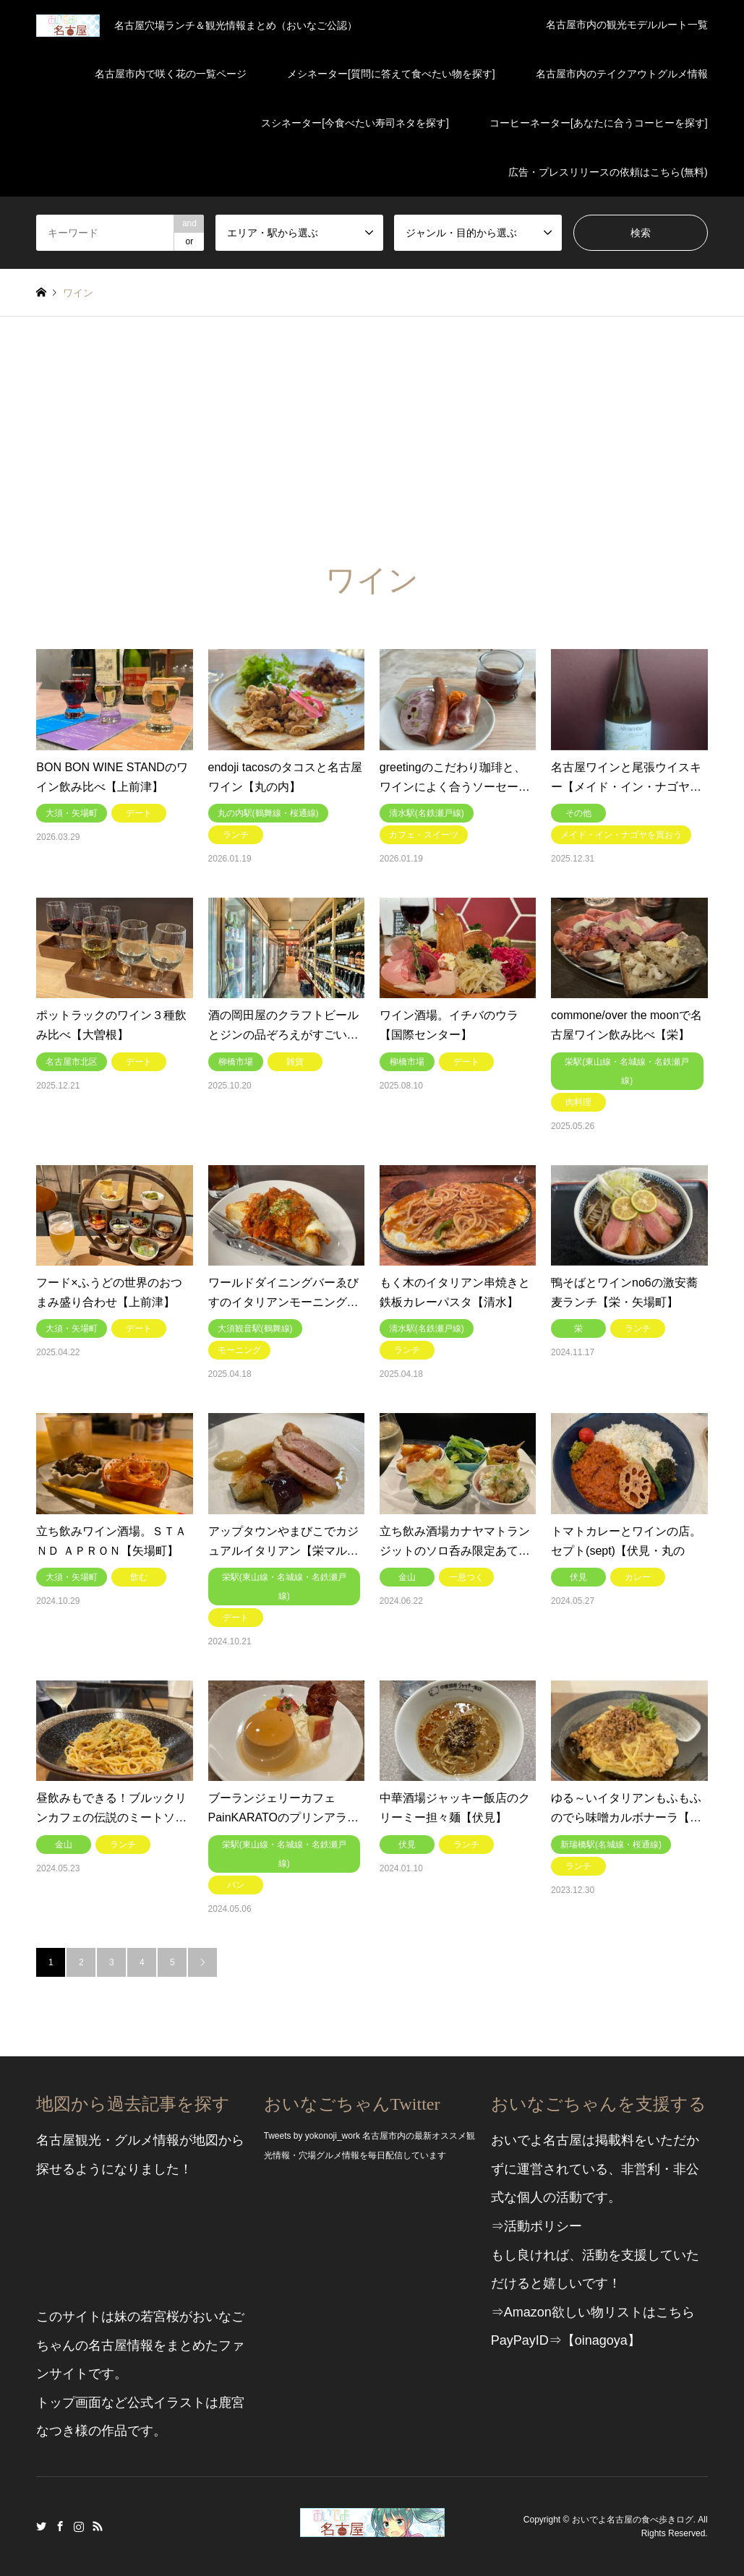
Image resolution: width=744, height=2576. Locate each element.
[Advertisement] (372, 425)
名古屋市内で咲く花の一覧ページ (171, 74)
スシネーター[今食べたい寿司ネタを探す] (355, 123)
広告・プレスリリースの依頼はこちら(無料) (607, 172)
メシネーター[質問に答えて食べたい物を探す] (391, 74)
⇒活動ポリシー (536, 2226)
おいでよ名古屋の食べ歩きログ (632, 2519)
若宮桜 (159, 2316)
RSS (98, 2526)
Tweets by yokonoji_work (312, 2136)
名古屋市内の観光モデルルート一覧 (627, 24)
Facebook (60, 2526)
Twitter (41, 2526)
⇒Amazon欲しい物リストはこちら (593, 2312)
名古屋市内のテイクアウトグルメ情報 (622, 74)
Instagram (79, 2526)
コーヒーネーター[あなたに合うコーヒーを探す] (598, 123)
